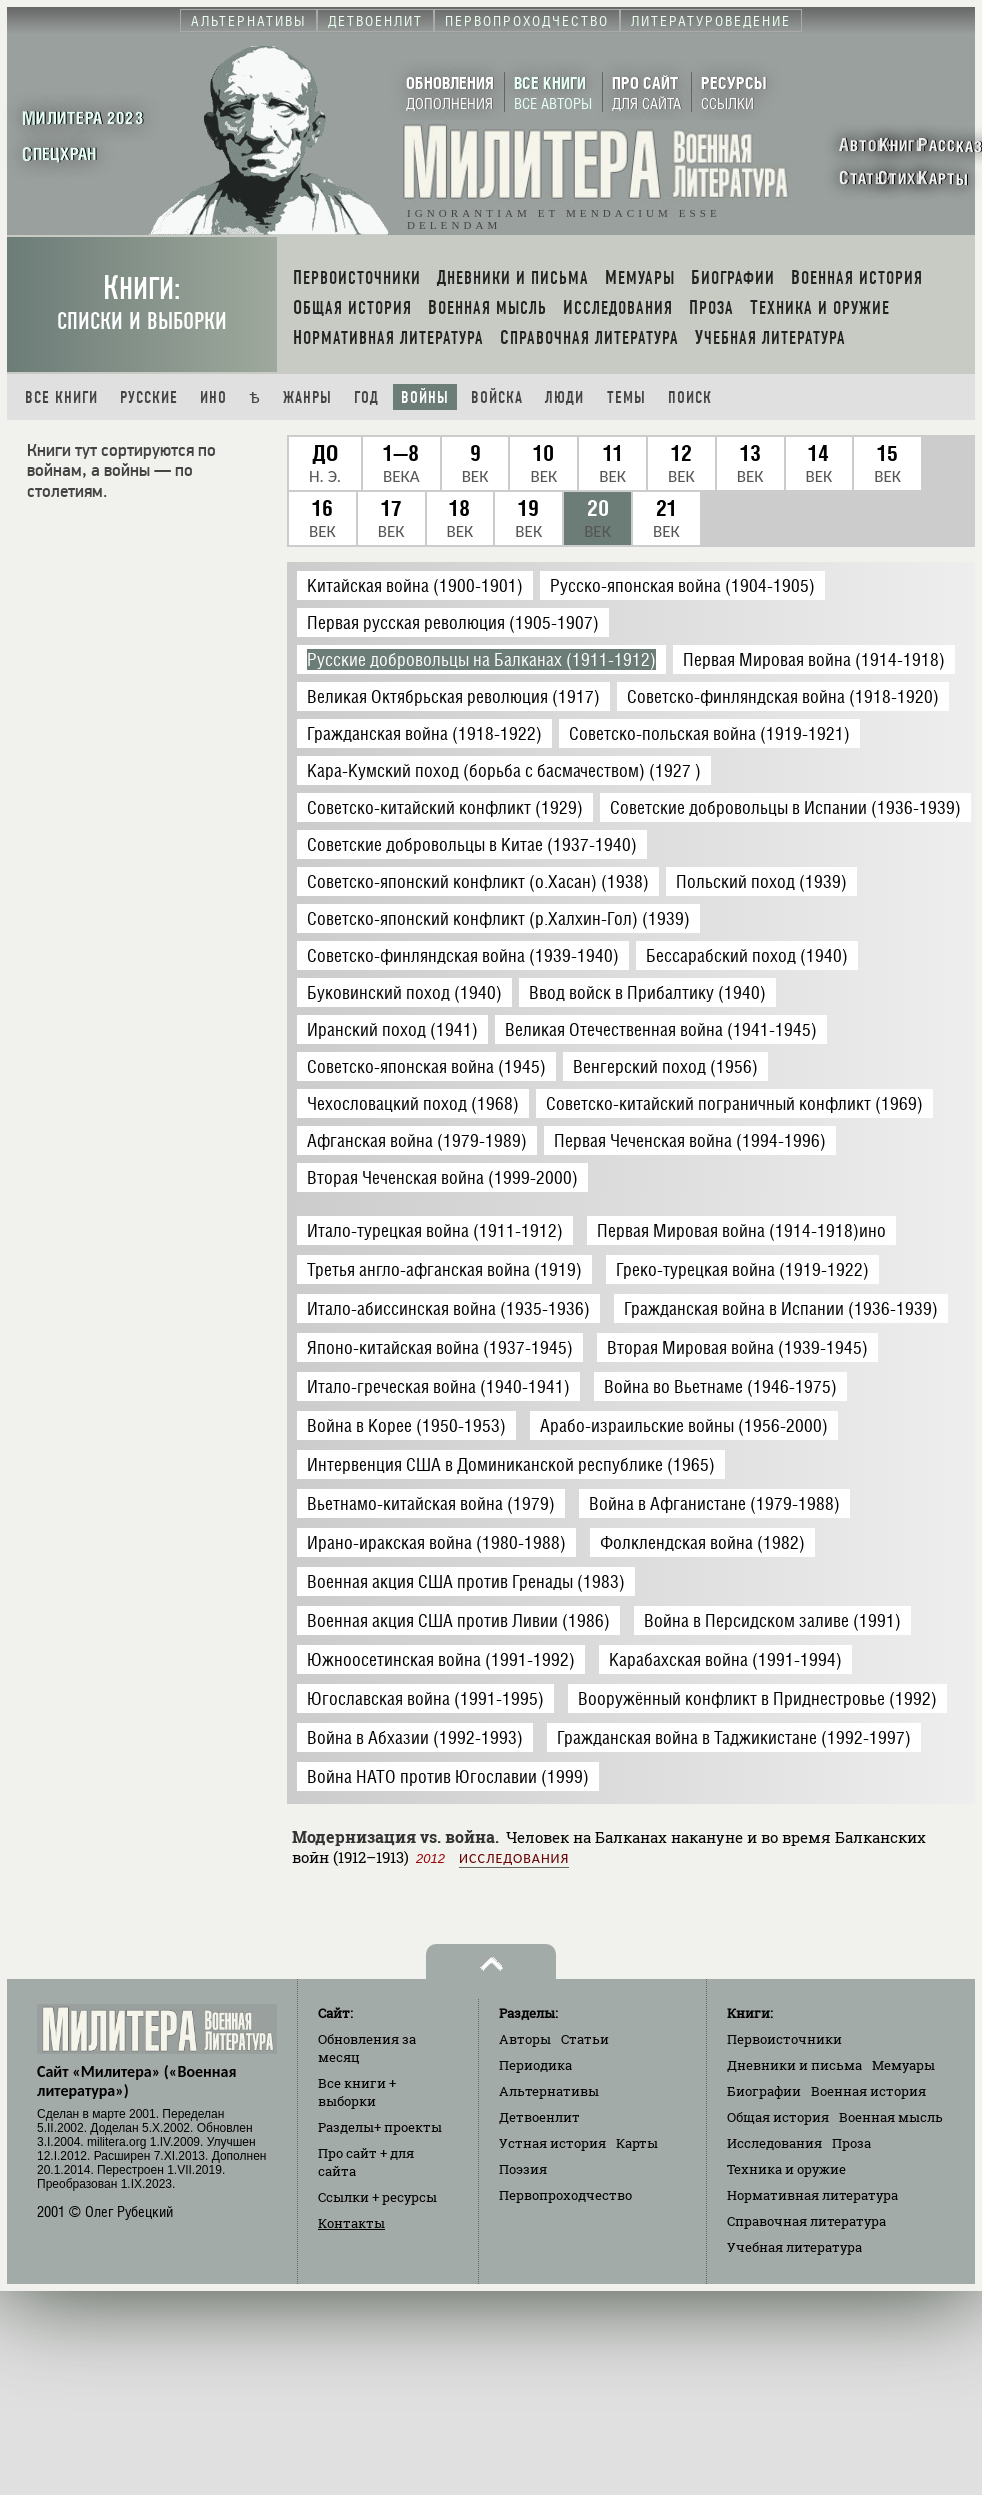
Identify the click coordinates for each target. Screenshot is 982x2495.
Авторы (525, 2039)
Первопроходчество (565, 2195)
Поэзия (523, 2169)
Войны (425, 397)
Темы (626, 397)
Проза (851, 2143)
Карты (637, 2143)
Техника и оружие (786, 2169)
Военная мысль (891, 2117)
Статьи (585, 2039)
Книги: (142, 302)
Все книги (61, 397)
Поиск (690, 397)
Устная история (552, 2143)
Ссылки (377, 2197)
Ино (213, 397)
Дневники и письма (794, 2065)
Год (366, 397)
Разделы (380, 2127)
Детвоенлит (539, 2117)
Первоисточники (784, 2039)
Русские (149, 397)
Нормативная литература (812, 2195)
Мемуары (903, 2065)
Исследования (514, 1858)
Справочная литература (806, 2221)
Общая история (778, 2117)
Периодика (535, 2065)
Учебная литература (794, 2247)
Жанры (307, 397)
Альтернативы (549, 2091)
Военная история (868, 2091)
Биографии (764, 2091)
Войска (497, 397)
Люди (564, 397)
